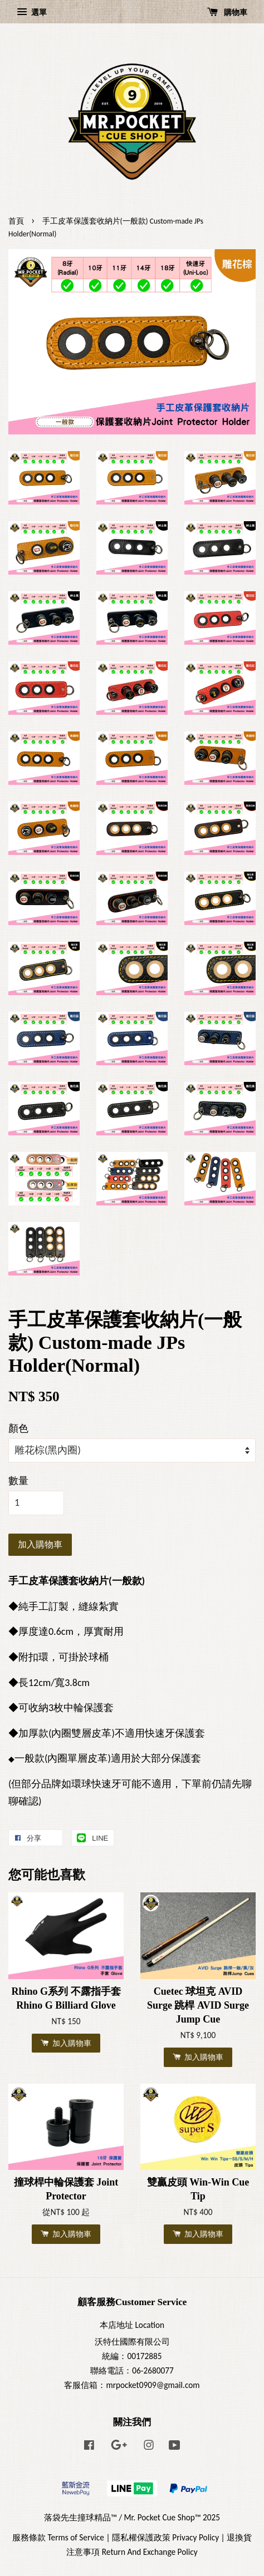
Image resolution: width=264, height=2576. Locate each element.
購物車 (227, 12)
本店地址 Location (132, 2325)
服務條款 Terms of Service (58, 2537)
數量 (18, 1481)
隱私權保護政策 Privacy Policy (165, 2537)
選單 (32, 12)
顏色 (18, 1428)
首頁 (16, 221)
